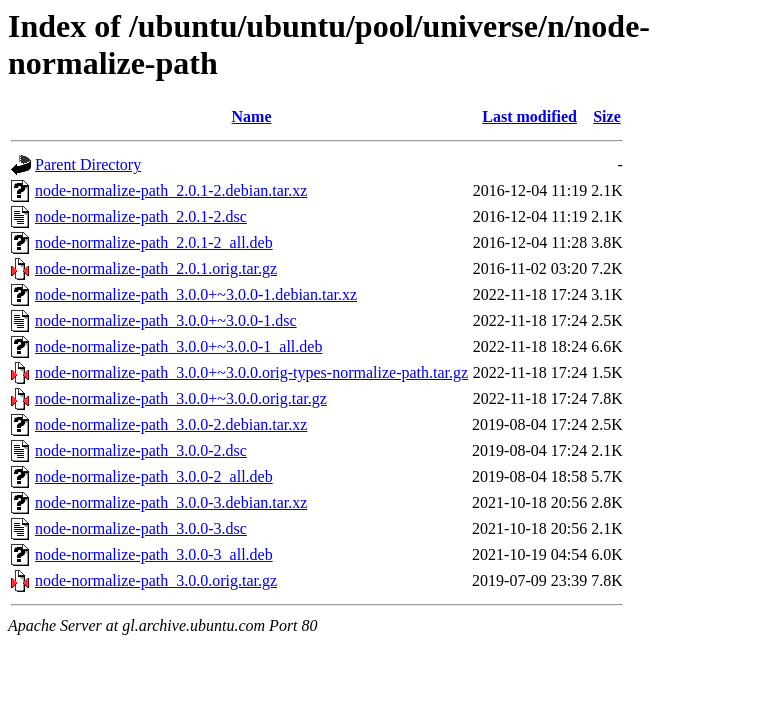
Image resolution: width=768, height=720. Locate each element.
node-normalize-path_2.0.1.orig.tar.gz (156, 268)
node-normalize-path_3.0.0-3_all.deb (154, 554)
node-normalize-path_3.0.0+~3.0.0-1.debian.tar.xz (196, 294)
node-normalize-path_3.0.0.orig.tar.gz (156, 580)
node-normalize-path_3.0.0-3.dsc (141, 528)
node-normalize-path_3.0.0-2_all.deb (154, 476)
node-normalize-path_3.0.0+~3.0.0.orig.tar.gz (181, 398)
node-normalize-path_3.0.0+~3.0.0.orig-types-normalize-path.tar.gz (251, 372)
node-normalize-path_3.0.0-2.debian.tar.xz (171, 424)
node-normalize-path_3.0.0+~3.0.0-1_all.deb (178, 346)
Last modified (529, 116)
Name (252, 116)
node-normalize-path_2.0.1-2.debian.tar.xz (171, 190)
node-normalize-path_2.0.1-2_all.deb (154, 242)
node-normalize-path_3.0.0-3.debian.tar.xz (171, 502)
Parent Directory (88, 164)
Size (607, 116)
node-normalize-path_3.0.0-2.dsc (141, 450)
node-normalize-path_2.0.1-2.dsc (141, 216)
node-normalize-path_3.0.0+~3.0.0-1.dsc (166, 320)
